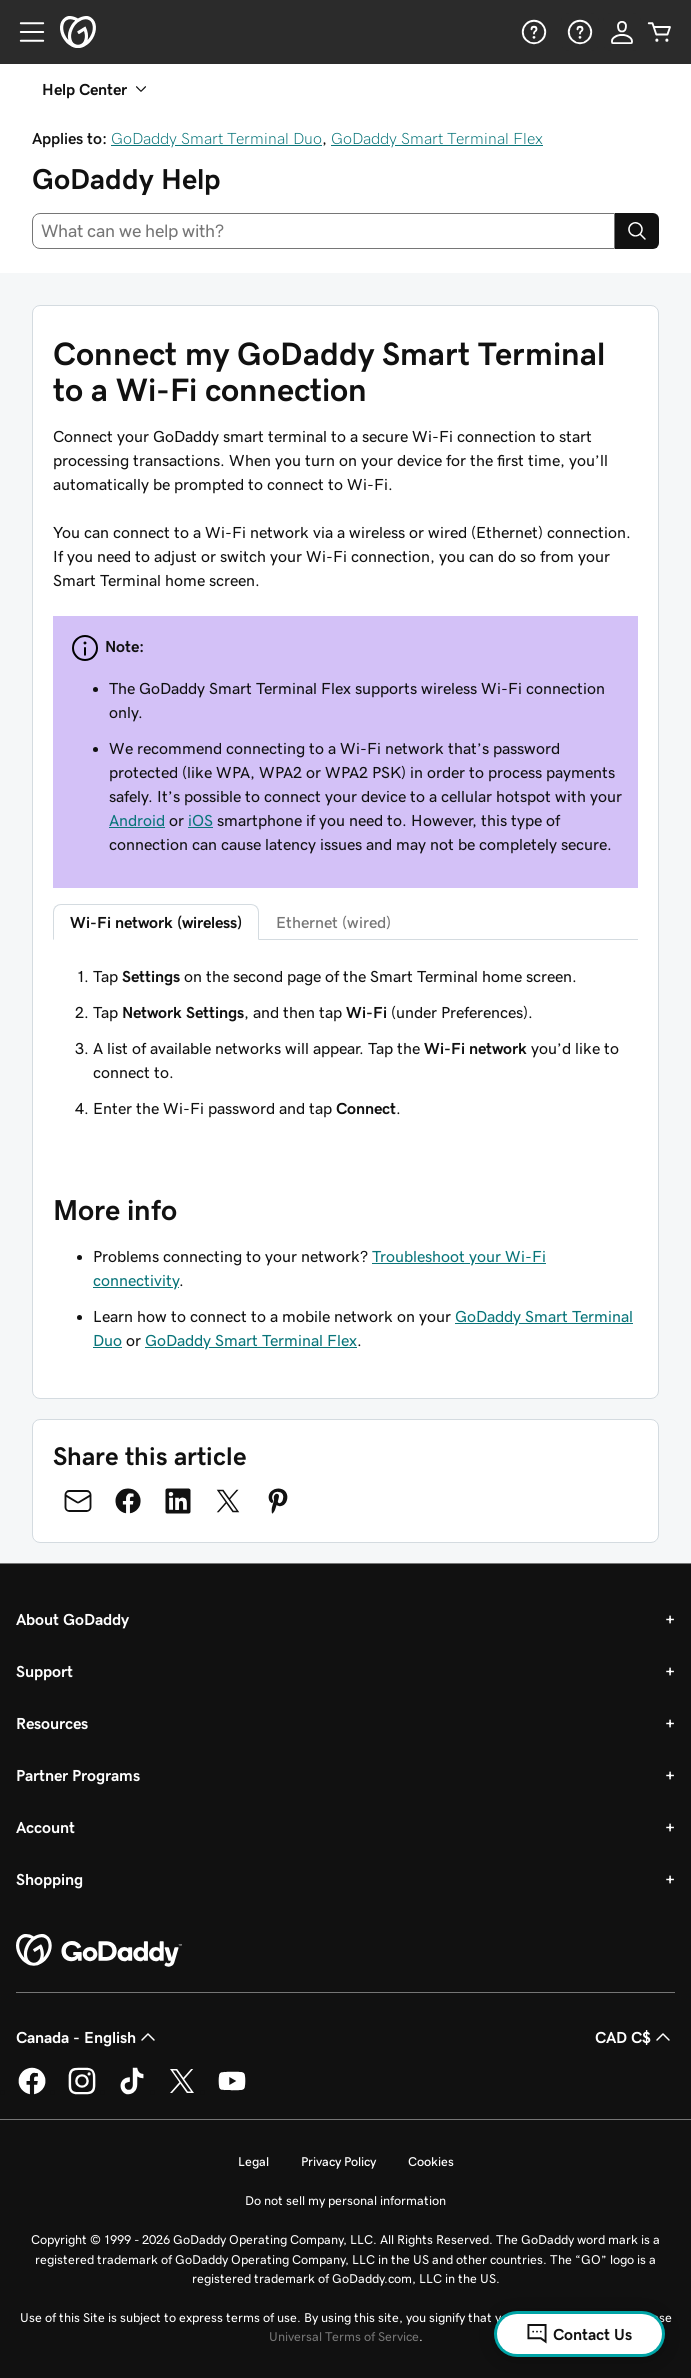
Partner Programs (78, 1775)
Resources (52, 1723)
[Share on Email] (78, 1501)
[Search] (637, 231)
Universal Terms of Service (344, 2336)
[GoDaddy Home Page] (99, 1951)
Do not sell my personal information (345, 2200)
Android (137, 820)
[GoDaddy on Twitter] (182, 2091)
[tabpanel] (345, 1042)
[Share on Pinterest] (278, 1501)
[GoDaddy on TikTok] (132, 2091)
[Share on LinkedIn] (178, 1501)
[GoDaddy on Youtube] (232, 2091)
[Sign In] (622, 32)
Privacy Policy (338, 2161)
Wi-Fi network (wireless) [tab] (156, 922)
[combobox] (323, 231)
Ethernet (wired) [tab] (333, 922)
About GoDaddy (72, 1619)
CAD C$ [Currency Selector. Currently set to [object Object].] (635, 2037)
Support (44, 1671)
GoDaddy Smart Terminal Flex (437, 138)
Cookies (431, 2161)
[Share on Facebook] (128, 1501)
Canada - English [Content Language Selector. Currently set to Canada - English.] (88, 2037)
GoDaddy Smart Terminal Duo (216, 138)
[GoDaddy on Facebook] (32, 2091)
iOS (200, 820)
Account (45, 1827)
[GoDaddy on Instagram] (82, 2091)
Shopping (49, 1879)
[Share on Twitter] (228, 1501)
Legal (253, 2161)
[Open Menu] (24, 32)
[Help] (532, 32)
